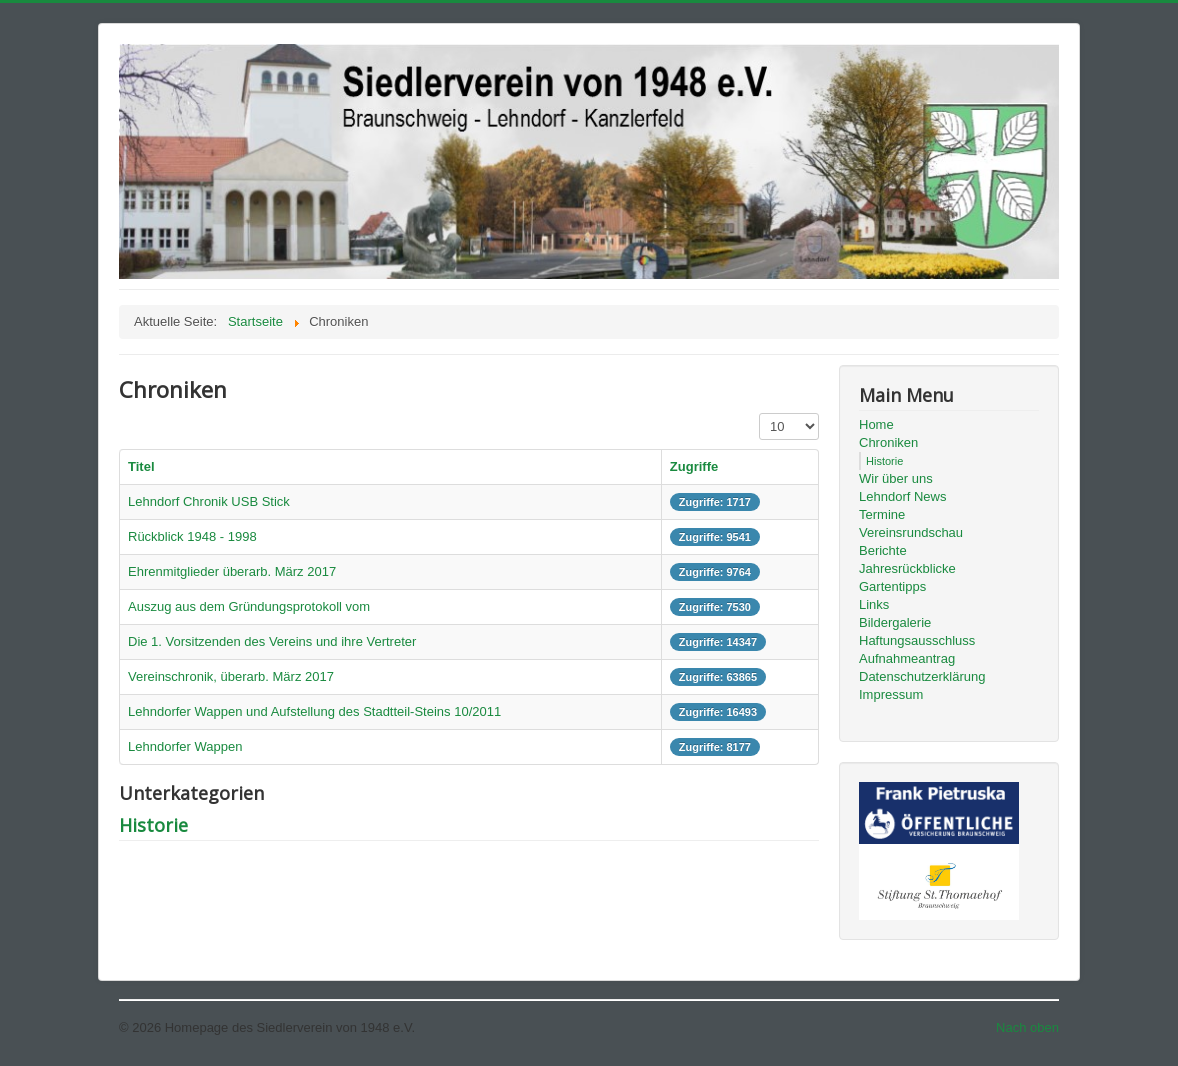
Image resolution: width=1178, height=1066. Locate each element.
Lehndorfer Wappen (185, 746)
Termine (882, 514)
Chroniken (888, 442)
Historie (153, 825)
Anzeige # (759, 413)
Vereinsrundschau (911, 532)
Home (876, 424)
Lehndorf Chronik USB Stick (209, 501)
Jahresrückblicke (907, 568)
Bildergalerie (895, 622)
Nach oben (1027, 1027)
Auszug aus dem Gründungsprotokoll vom (249, 606)
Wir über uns (896, 478)
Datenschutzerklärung (922, 676)
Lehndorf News (902, 496)
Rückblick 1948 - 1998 (192, 536)
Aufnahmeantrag (907, 658)
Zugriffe (694, 466)
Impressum (891, 694)
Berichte (883, 550)
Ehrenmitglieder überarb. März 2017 (232, 571)
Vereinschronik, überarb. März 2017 (231, 676)
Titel (141, 466)
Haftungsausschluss (917, 640)
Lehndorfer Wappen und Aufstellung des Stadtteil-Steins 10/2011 (314, 711)
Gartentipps (892, 586)
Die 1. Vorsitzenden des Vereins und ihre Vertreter (272, 641)
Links (874, 604)
